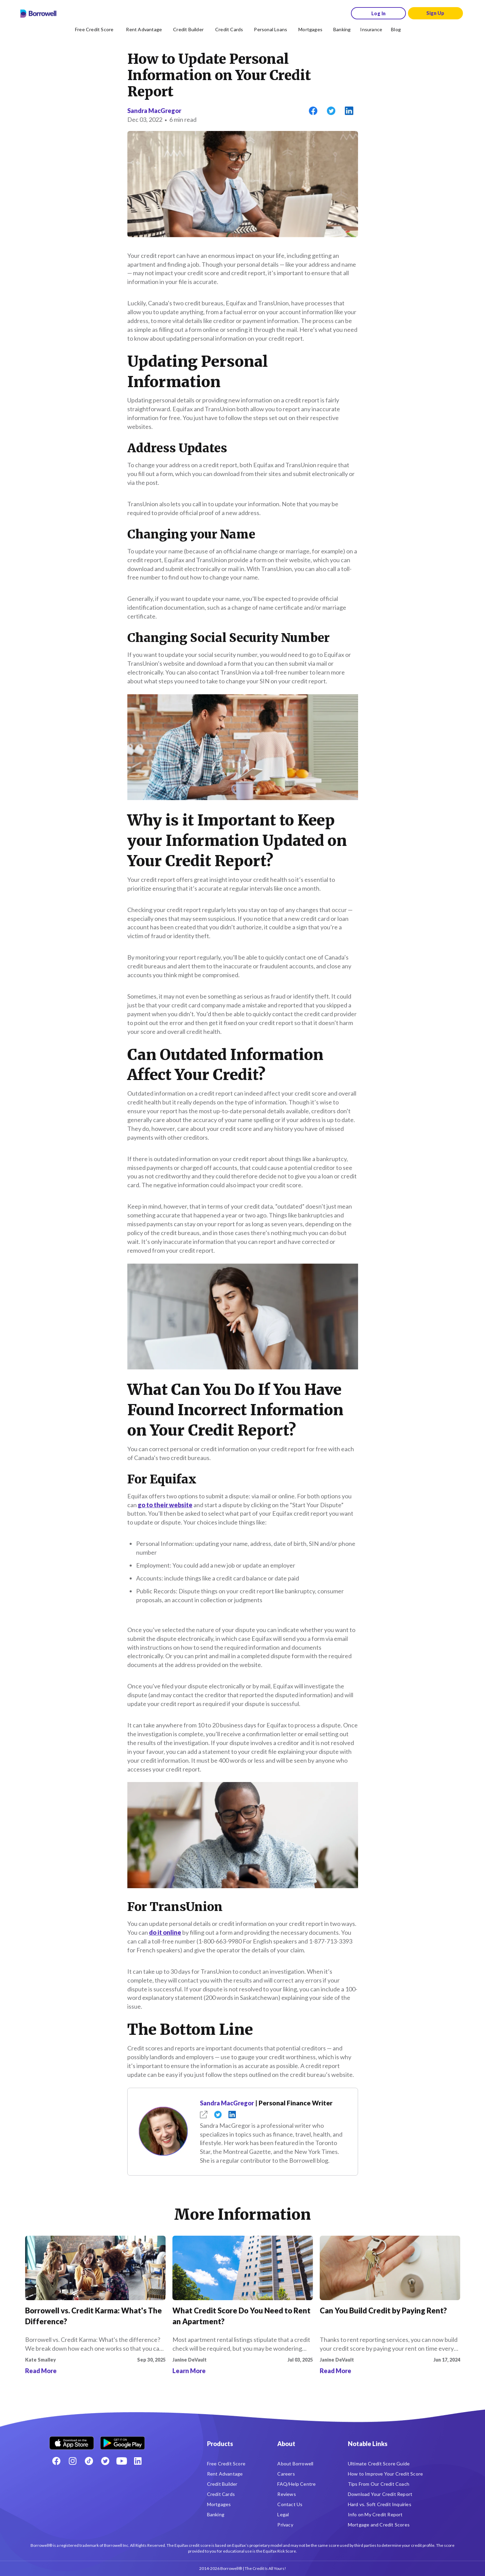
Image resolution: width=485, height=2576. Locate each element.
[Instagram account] (72, 2461)
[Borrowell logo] (38, 14)
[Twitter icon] (105, 2461)
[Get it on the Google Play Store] (122, 2440)
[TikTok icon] (89, 2461)
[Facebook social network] (56, 2461)
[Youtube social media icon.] (121, 2461)
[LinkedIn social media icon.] (138, 2461)
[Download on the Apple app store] (71, 2440)
